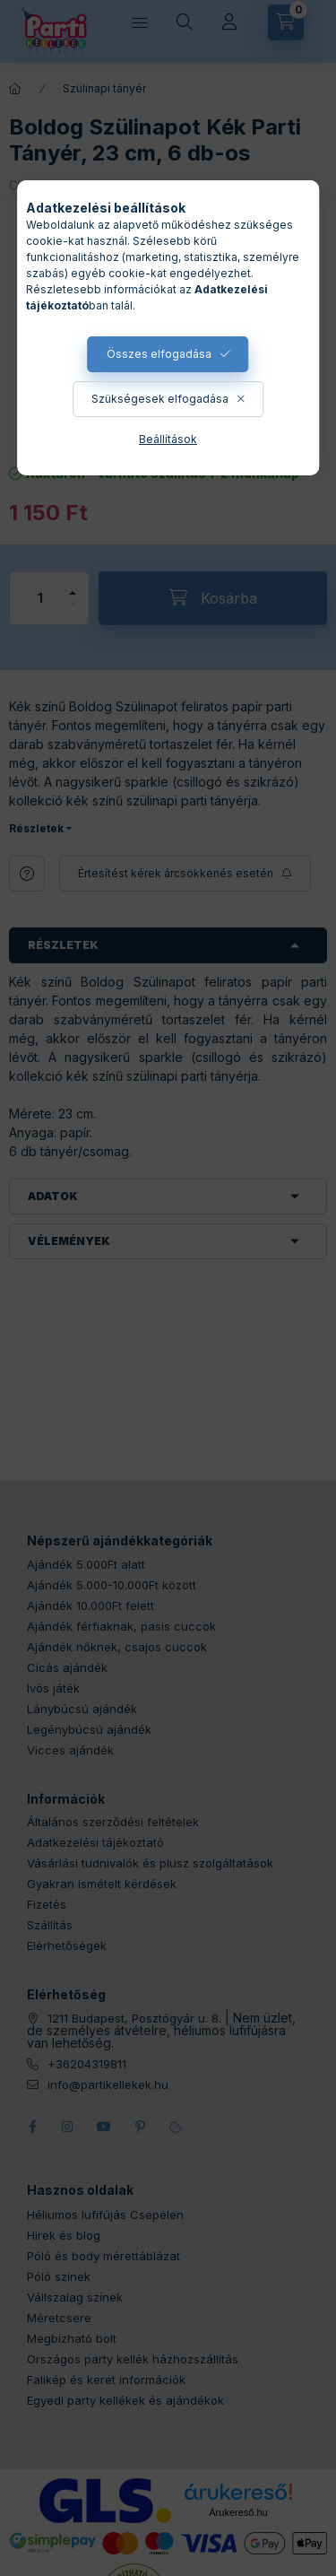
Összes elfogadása (159, 354)
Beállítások (168, 439)
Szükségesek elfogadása (159, 398)
